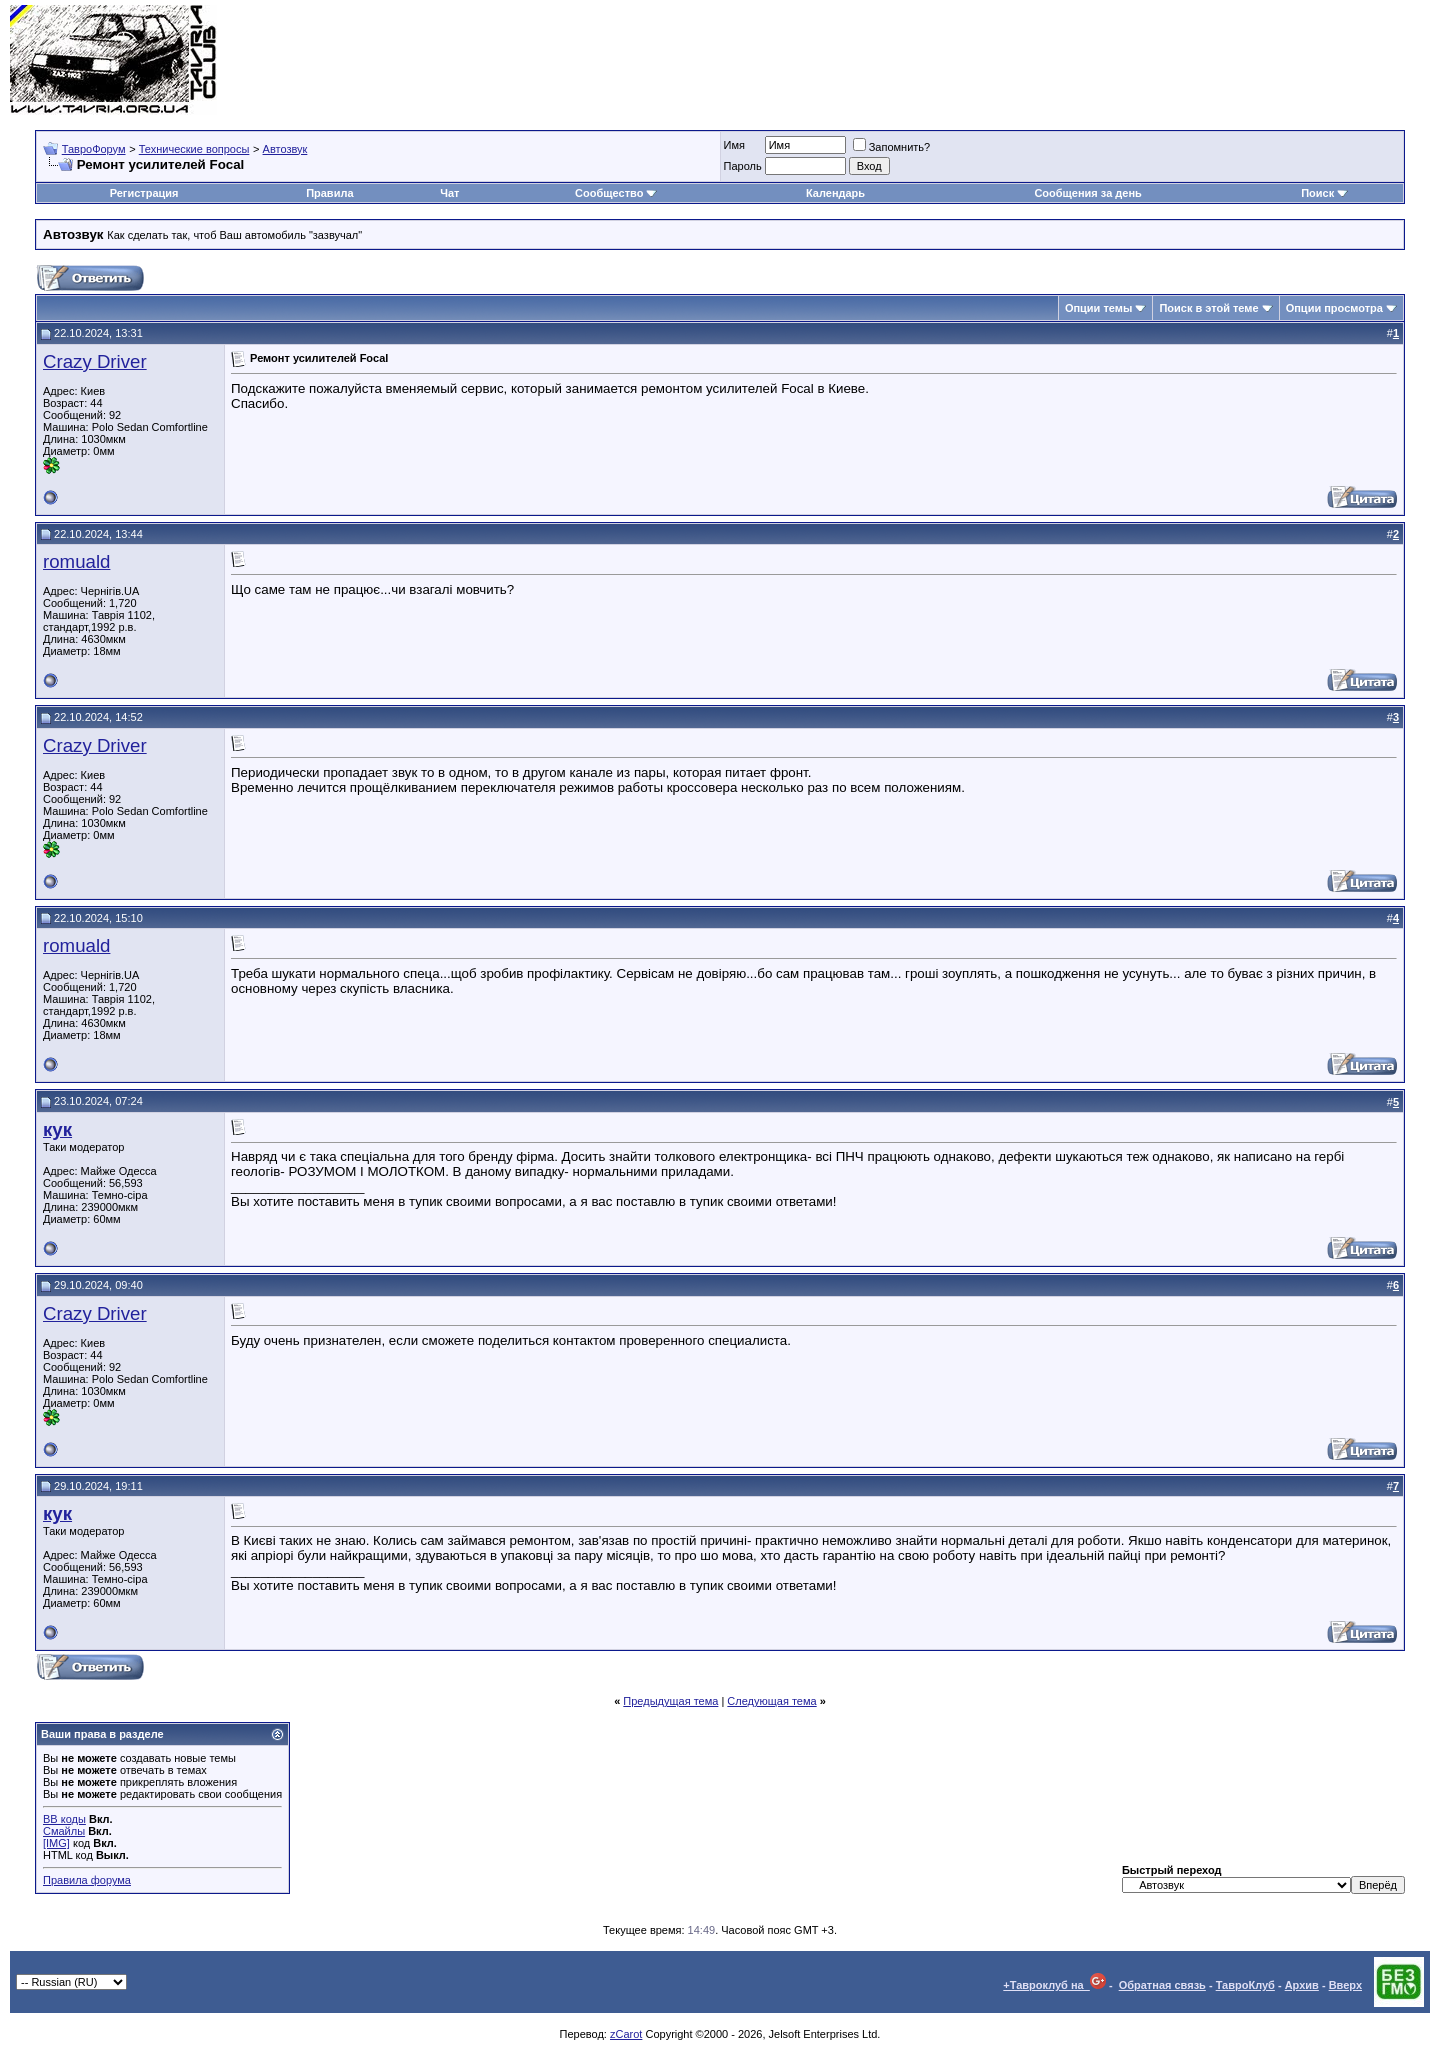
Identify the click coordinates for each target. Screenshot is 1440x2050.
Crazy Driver (95, 361)
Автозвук (285, 149)
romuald (76, 561)
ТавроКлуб (1245, 1985)
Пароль (743, 166)
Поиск (1324, 193)
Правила (329, 193)
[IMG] (56, 1843)
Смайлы (64, 1831)
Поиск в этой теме (1208, 308)
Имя (734, 145)
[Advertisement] (1066, 60)
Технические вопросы (194, 149)
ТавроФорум (94, 149)
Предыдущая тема (670, 1701)
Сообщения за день (1087, 193)
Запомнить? (892, 147)
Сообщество (616, 193)
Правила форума (87, 1880)
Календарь (835, 193)
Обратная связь (1162, 1985)
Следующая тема (771, 1701)
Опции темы (1098, 308)
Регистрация (144, 193)
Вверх (1345, 1985)
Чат (449, 193)
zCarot (626, 2034)
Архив (1302, 1985)
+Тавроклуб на (1054, 1985)
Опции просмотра (1334, 308)
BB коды (64, 1819)
